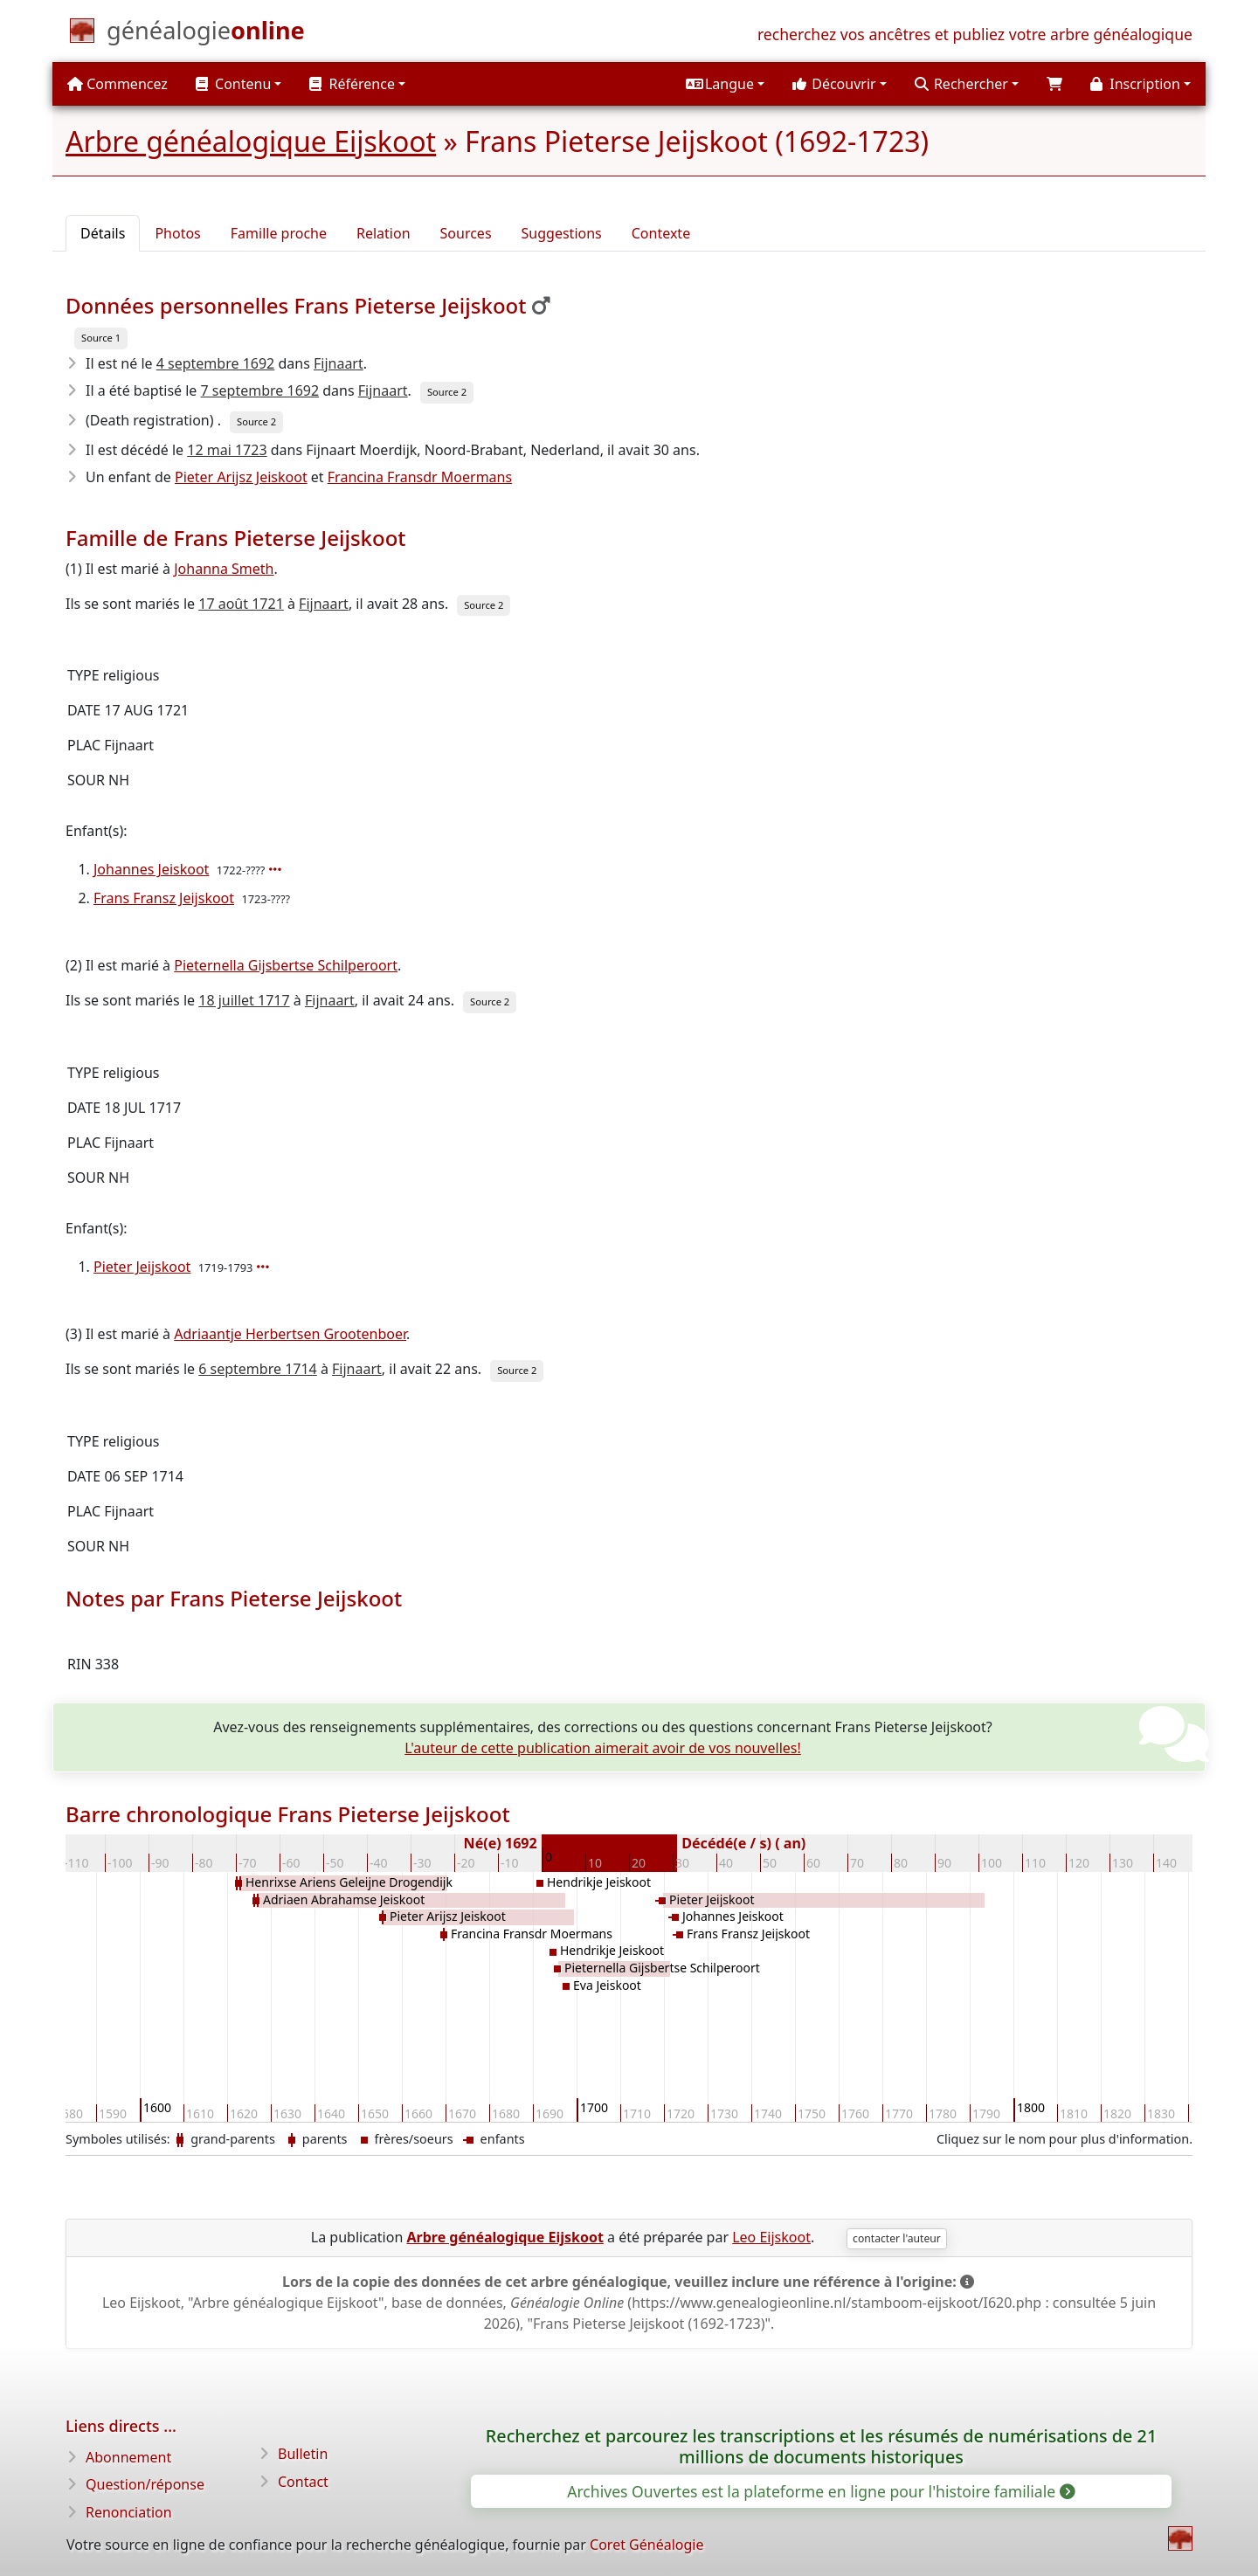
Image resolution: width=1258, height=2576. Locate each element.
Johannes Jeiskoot (151, 869)
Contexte (661, 233)
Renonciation (129, 2512)
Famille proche (279, 233)
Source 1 (101, 337)
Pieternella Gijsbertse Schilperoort (285, 965)
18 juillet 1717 (243, 1000)
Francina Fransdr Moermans (420, 477)
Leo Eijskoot (771, 2237)
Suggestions (562, 233)
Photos (177, 233)
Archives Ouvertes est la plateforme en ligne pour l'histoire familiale (820, 2491)
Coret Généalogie (646, 2544)
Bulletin (303, 2453)
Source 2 (447, 391)
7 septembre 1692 (260, 390)
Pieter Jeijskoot (141, 1266)
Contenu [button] (233, 83)
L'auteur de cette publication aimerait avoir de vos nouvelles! (602, 1748)
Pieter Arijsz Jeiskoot (241, 477)
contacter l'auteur (897, 2238)
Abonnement (128, 2457)
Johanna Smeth (223, 568)
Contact (303, 2481)
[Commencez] (206, 34)
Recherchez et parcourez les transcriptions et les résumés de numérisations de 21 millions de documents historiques (821, 2446)
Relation (383, 233)
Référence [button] (352, 83)
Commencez (117, 83)
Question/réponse (145, 2484)
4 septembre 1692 (215, 363)
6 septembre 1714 (257, 1368)
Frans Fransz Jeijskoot (163, 898)
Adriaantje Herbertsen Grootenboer (290, 1333)
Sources (466, 233)
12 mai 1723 (226, 449)
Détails (102, 233)
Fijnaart (338, 363)
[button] (725, 84)
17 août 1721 (241, 603)
